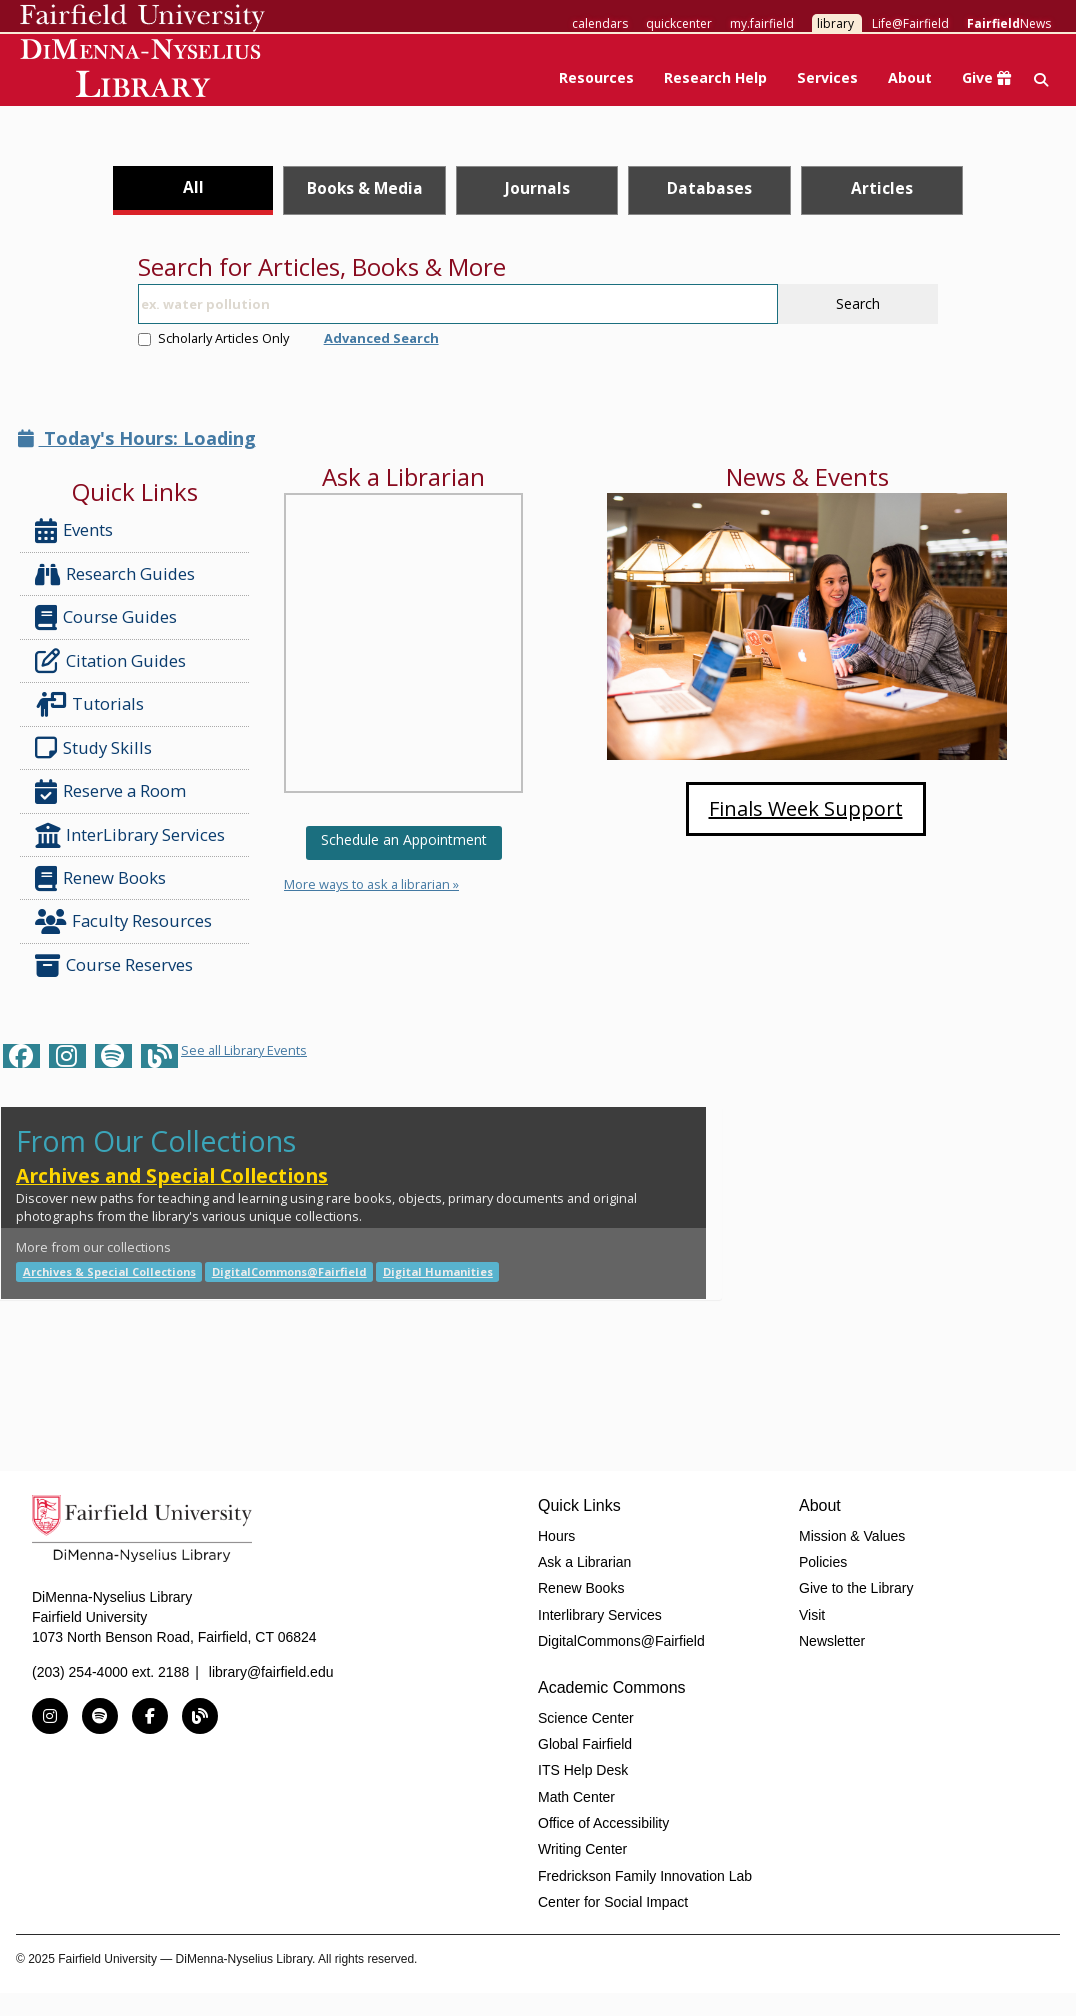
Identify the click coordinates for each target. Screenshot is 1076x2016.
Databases (709, 188)
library (835, 23)
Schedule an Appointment (404, 839)
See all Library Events (244, 1050)
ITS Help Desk (583, 1770)
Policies (823, 1562)
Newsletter (832, 1641)
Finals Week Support (806, 808)
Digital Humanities (438, 1271)
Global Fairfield (585, 1744)
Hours (556, 1536)
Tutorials (93, 704)
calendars (600, 23)
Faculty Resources (123, 921)
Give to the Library (856, 1588)
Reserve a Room (110, 791)
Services (827, 77)
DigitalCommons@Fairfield (289, 1271)
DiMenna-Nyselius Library (142, 71)
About (910, 77)
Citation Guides (110, 661)
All (193, 187)
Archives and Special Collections (172, 1175)
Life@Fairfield (910, 23)
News (1009, 23)
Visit (812, 1615)
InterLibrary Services (132, 835)
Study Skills (97, 748)
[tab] (193, 190)
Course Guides (106, 617)
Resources (596, 77)
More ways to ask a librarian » (371, 884)
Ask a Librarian (584, 1562)
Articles (882, 188)
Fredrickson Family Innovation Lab (645, 1876)
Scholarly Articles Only (213, 338)
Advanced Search (381, 338)
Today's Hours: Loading (137, 438)
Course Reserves (114, 965)
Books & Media (365, 188)
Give (986, 77)
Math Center (576, 1797)
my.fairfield (762, 23)
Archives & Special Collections (109, 1271)
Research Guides (115, 574)
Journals (537, 188)
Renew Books (100, 878)
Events (74, 530)
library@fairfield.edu (271, 1672)
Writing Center (582, 1849)
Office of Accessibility (603, 1823)
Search (858, 303)
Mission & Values (852, 1536)
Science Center (586, 1718)
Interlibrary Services (600, 1615)
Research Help (715, 77)
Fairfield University (142, 18)
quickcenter (679, 23)
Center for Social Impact (613, 1902)
